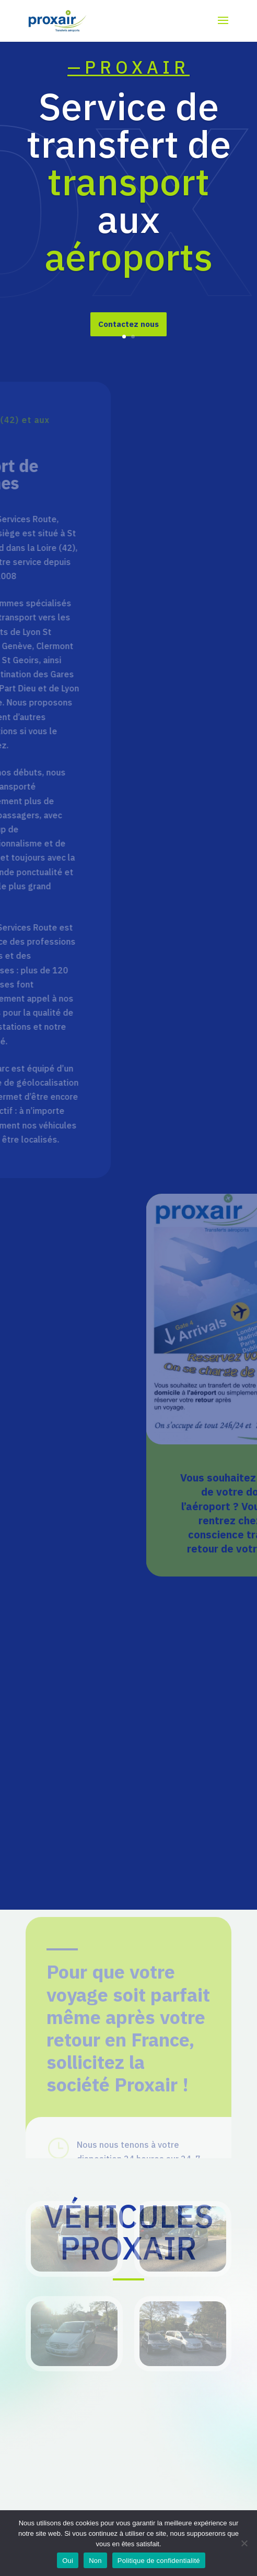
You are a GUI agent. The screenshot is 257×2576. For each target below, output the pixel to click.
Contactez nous (128, 328)
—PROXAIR (128, 71)
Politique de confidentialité (159, 2561)
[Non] (244, 2543)
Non (95, 2561)
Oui (67, 2561)
